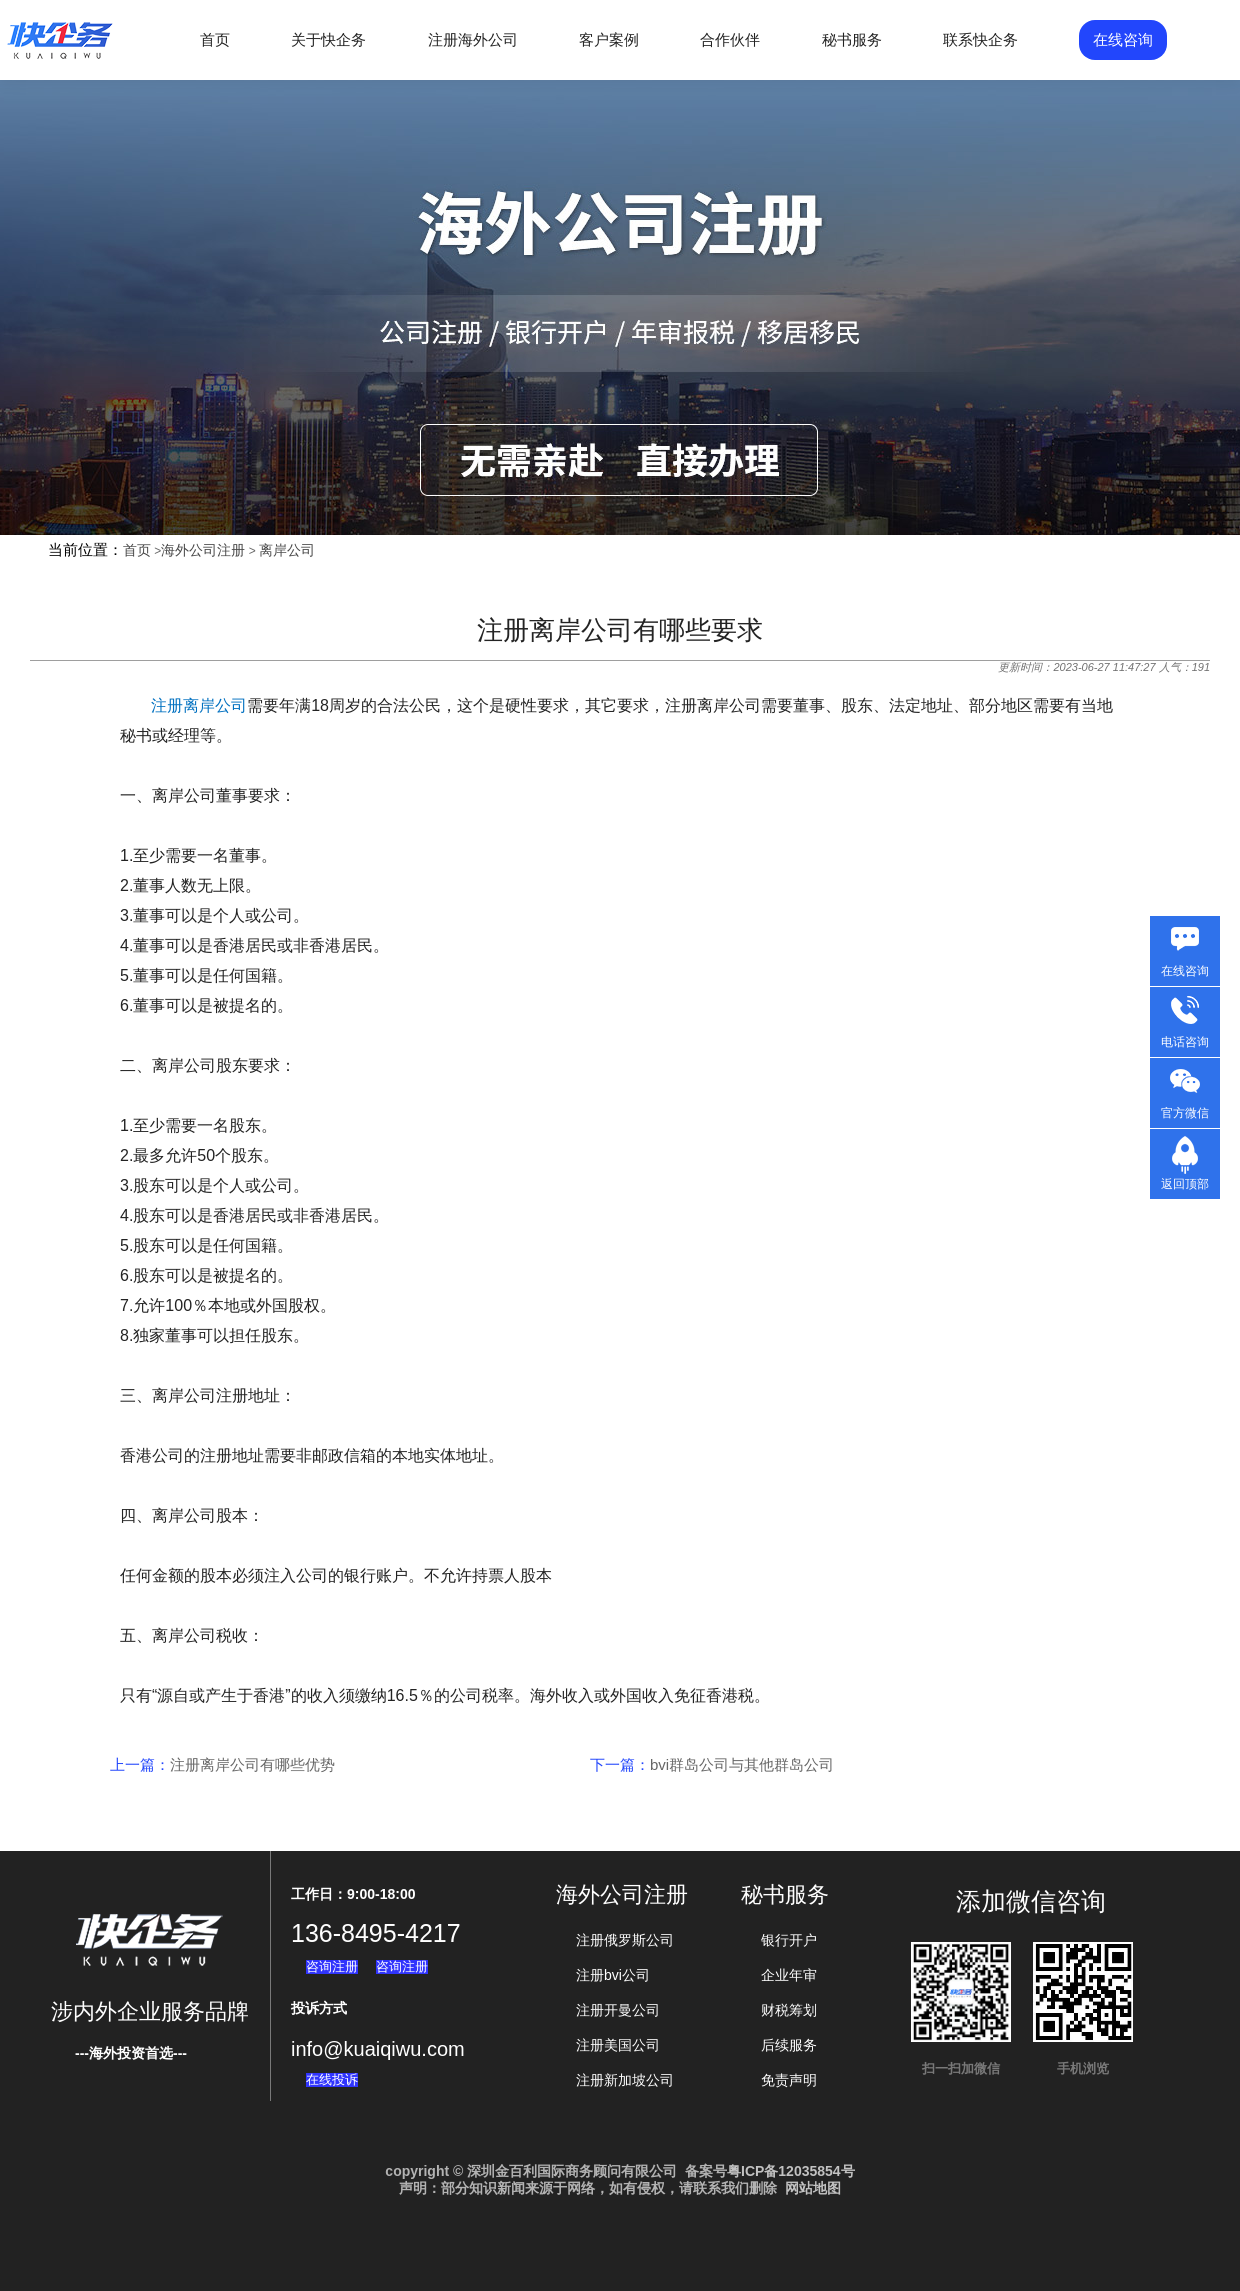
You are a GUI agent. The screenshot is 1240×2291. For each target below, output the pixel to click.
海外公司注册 (203, 550)
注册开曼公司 (618, 2010)
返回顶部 (1185, 1184)
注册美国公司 (618, 2045)
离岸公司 (287, 550)
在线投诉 (332, 2079)
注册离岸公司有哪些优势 (252, 1764)
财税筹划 (789, 2010)
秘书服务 (852, 39)
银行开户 (789, 1940)
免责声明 (789, 2080)
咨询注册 (332, 1966)
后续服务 (789, 2045)
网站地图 (813, 2188)
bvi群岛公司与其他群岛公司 (742, 1764)
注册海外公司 (473, 39)
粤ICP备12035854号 (791, 2171)
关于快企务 (328, 39)
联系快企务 (980, 39)
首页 (215, 39)
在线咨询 (1123, 39)
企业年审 (789, 1975)
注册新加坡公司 (625, 2080)
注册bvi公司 (613, 1975)
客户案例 (609, 39)
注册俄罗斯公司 (625, 1940)
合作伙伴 (730, 39)
